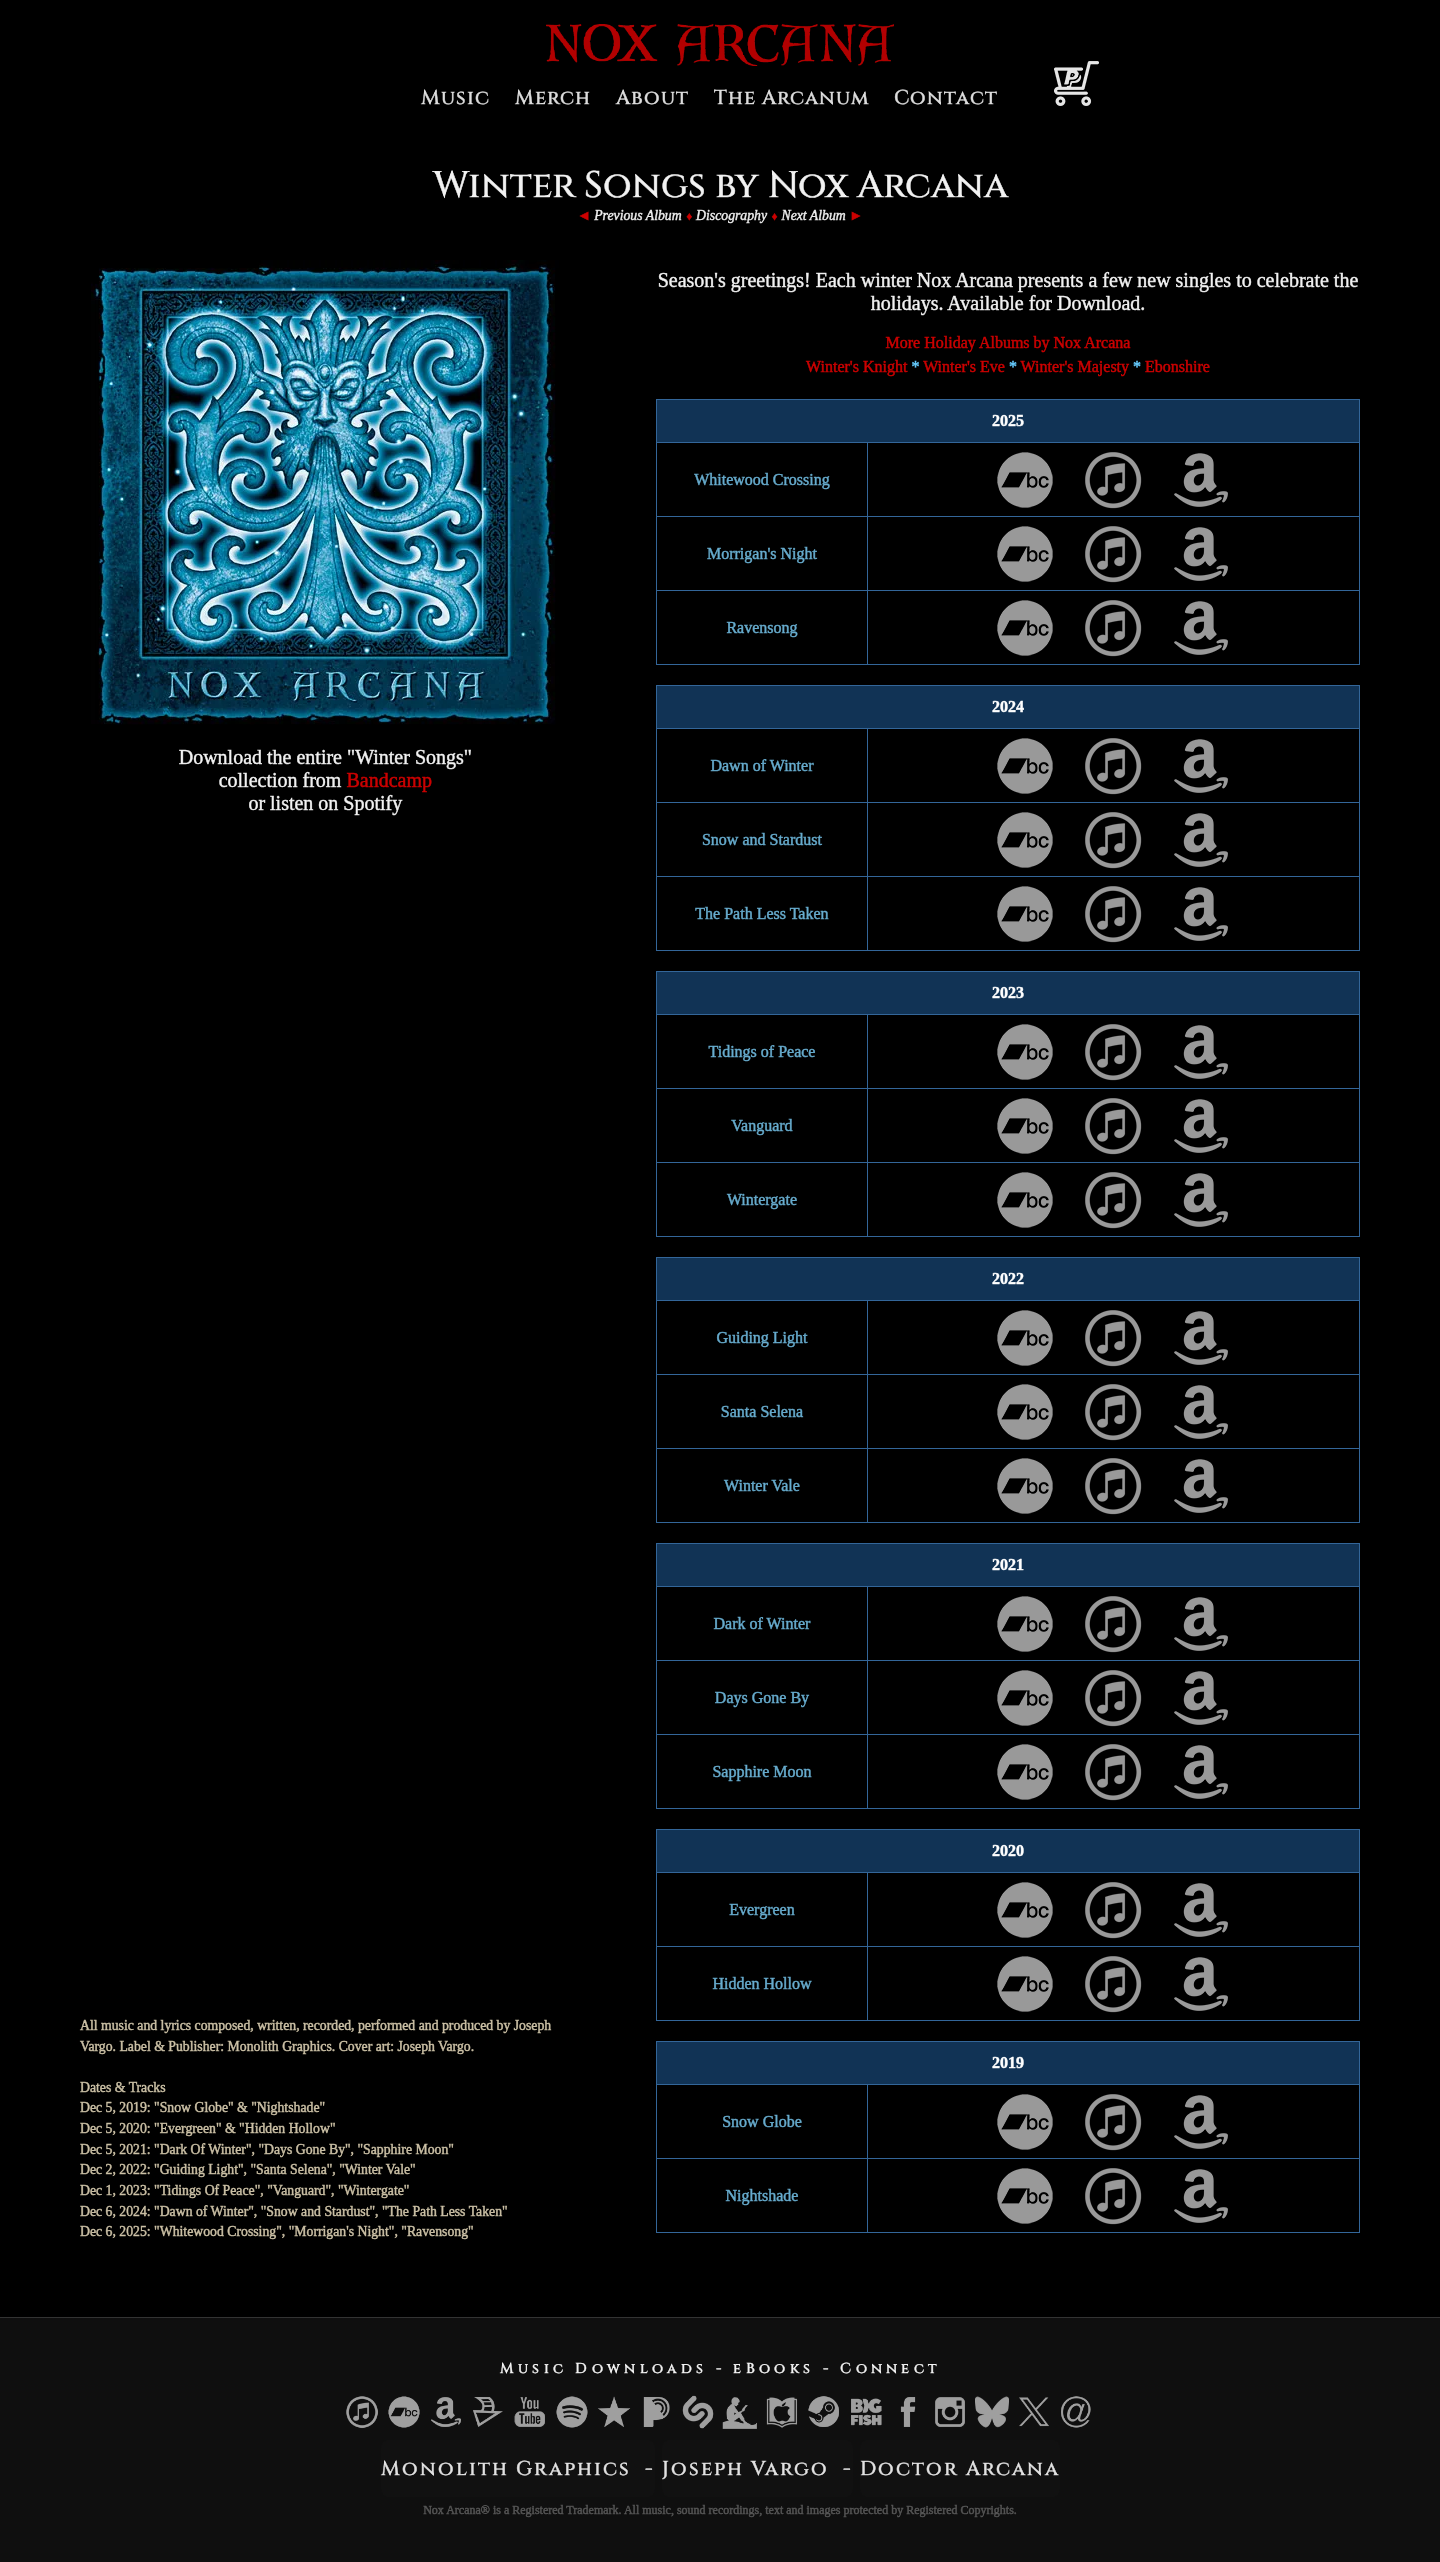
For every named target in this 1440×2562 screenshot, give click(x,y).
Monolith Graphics (506, 2468)
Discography (731, 215)
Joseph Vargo (745, 2468)
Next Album (813, 215)
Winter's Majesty (1075, 366)
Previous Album (637, 215)
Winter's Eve (964, 366)
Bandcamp (389, 780)
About (652, 97)
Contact (946, 97)
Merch (553, 97)
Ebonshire (1177, 366)
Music (455, 97)
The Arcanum (791, 97)
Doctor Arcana (960, 2468)
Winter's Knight (856, 366)
